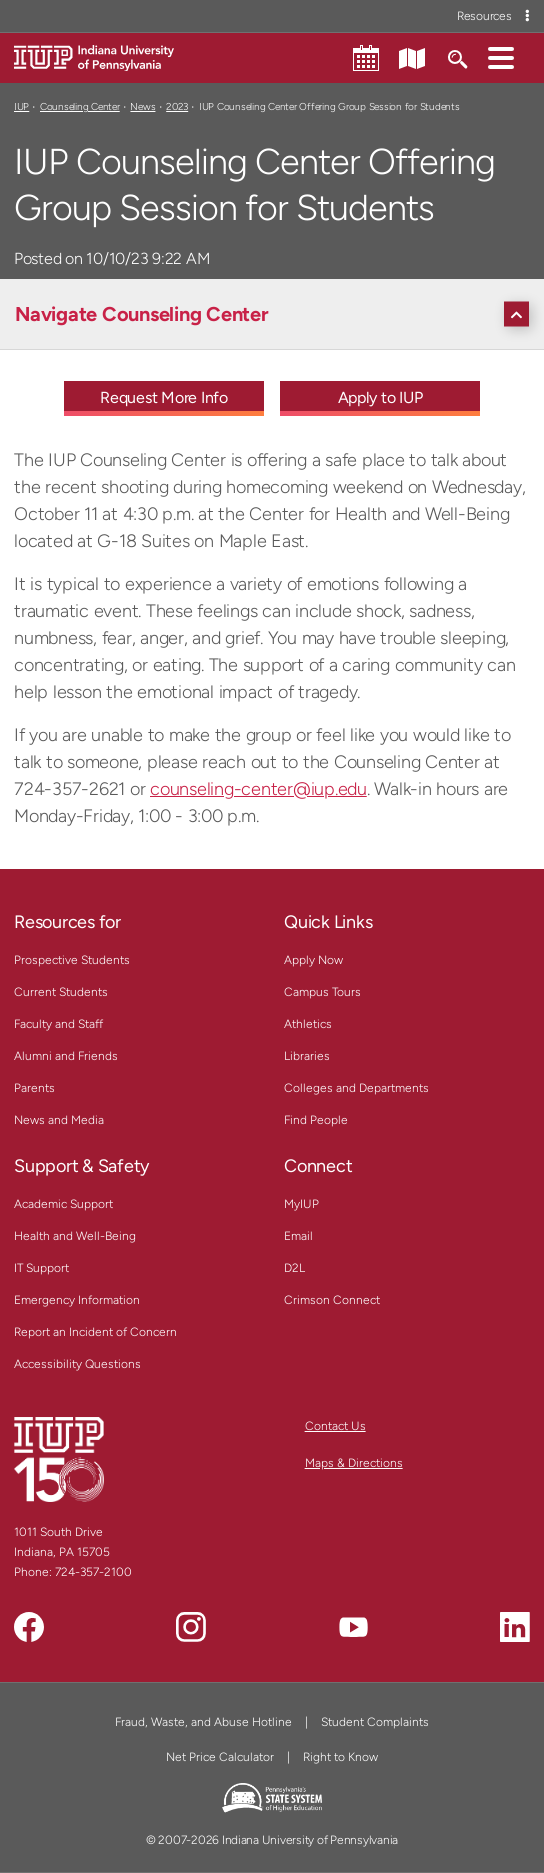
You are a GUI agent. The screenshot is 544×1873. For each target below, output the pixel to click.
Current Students (61, 992)
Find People (316, 1120)
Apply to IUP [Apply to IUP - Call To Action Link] (380, 397)
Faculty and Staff (58, 1024)
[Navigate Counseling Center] (277, 314)
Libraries (307, 1056)
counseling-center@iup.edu (258, 789)
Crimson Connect (332, 1300)
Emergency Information (77, 1300)
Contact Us (335, 1426)
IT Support (41, 1268)
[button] (501, 57)
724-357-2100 (93, 1572)
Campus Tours (322, 992)
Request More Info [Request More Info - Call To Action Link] (164, 397)
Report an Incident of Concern (95, 1332)
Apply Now (313, 960)
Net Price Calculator (220, 1757)
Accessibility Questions (77, 1364)
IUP (21, 106)
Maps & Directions (354, 1463)
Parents (34, 1088)
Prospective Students (72, 960)
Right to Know (340, 1757)
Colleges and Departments (356, 1088)
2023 (177, 106)
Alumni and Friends (66, 1056)
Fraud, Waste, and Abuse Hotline (203, 1722)
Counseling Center (80, 106)
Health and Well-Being (75, 1236)
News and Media (59, 1120)
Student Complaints (375, 1722)
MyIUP (301, 1204)
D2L (294, 1268)
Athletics (308, 1024)
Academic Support (63, 1204)
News (142, 106)
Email (298, 1236)
